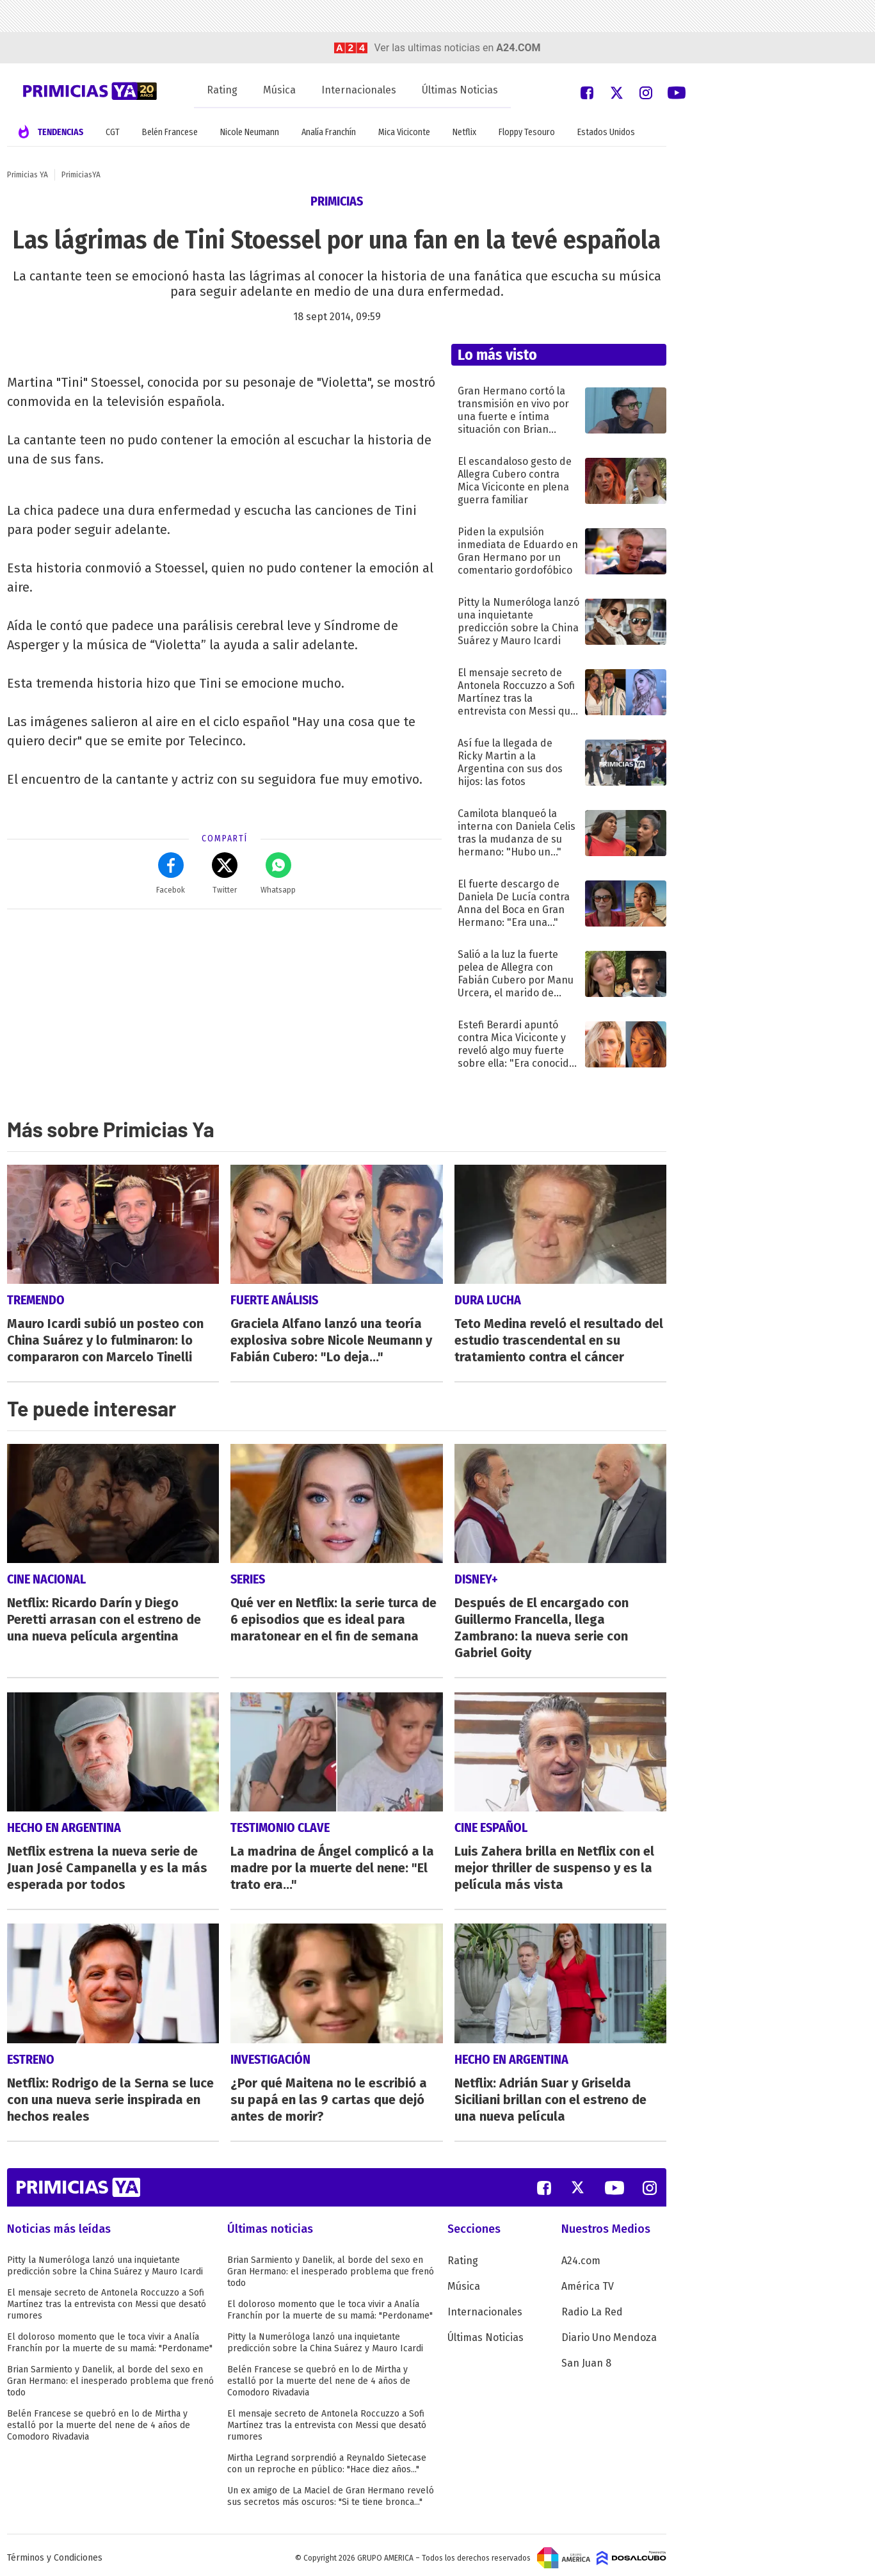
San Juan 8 (586, 2358)
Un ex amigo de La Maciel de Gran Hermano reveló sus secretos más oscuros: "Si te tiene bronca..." (330, 2491)
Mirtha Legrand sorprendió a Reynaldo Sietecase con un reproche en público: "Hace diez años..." (326, 2458)
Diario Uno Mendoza (609, 2332)
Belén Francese (170, 132)
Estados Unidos (606, 132)
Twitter (224, 873)
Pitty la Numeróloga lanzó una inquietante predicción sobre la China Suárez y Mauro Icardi (105, 2260)
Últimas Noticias (460, 90)
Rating (222, 90)
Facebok (170, 873)
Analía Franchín (328, 132)
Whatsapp (278, 873)
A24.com (580, 2255)
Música (279, 90)
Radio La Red (592, 2307)
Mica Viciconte (404, 132)
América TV (587, 2281)
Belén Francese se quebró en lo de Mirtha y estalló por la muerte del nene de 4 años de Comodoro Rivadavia (98, 2420)
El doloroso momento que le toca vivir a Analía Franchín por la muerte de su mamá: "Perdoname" (110, 2337)
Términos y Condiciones (54, 2552)
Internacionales (358, 90)
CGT (113, 132)
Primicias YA (27, 174)
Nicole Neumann (249, 132)
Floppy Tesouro (527, 132)
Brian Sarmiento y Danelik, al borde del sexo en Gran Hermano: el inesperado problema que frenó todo (110, 2376)
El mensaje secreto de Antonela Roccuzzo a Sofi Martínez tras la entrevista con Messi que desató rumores (106, 2299)
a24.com (518, 48)
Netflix (464, 132)
